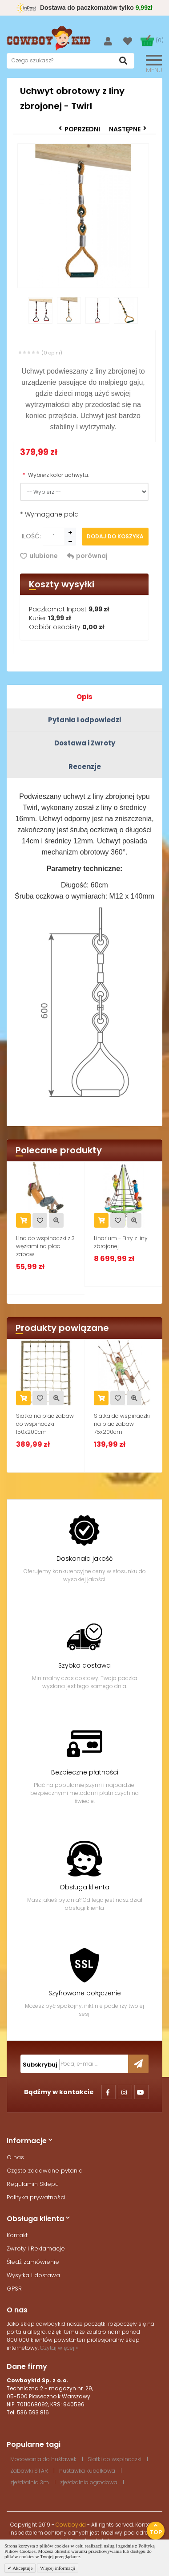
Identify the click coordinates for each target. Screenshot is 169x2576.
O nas (15, 2157)
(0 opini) (51, 352)
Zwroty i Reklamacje (36, 2248)
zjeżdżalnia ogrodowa (88, 2482)
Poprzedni (79, 129)
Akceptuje (22, 2568)
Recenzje (84, 766)
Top (156, 2529)
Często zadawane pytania (45, 2170)
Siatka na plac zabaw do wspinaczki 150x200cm (45, 1424)
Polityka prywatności (36, 2197)
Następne (127, 129)
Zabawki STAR (29, 2470)
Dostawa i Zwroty (84, 743)
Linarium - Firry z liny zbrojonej (121, 1242)
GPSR (14, 2288)
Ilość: (31, 536)
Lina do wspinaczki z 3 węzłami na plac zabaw (45, 1246)
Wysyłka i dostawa (33, 2275)
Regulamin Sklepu (33, 2184)
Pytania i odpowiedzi (84, 719)
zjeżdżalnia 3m (29, 2482)
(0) (160, 40)
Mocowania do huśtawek (43, 2459)
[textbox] (70, 61)
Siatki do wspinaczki (114, 2459)
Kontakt (17, 2235)
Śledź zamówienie (33, 2262)
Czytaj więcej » (59, 2348)
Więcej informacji (57, 2568)
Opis (84, 696)
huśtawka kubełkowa (87, 2470)
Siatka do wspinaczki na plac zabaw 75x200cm (122, 1424)
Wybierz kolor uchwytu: (55, 475)
